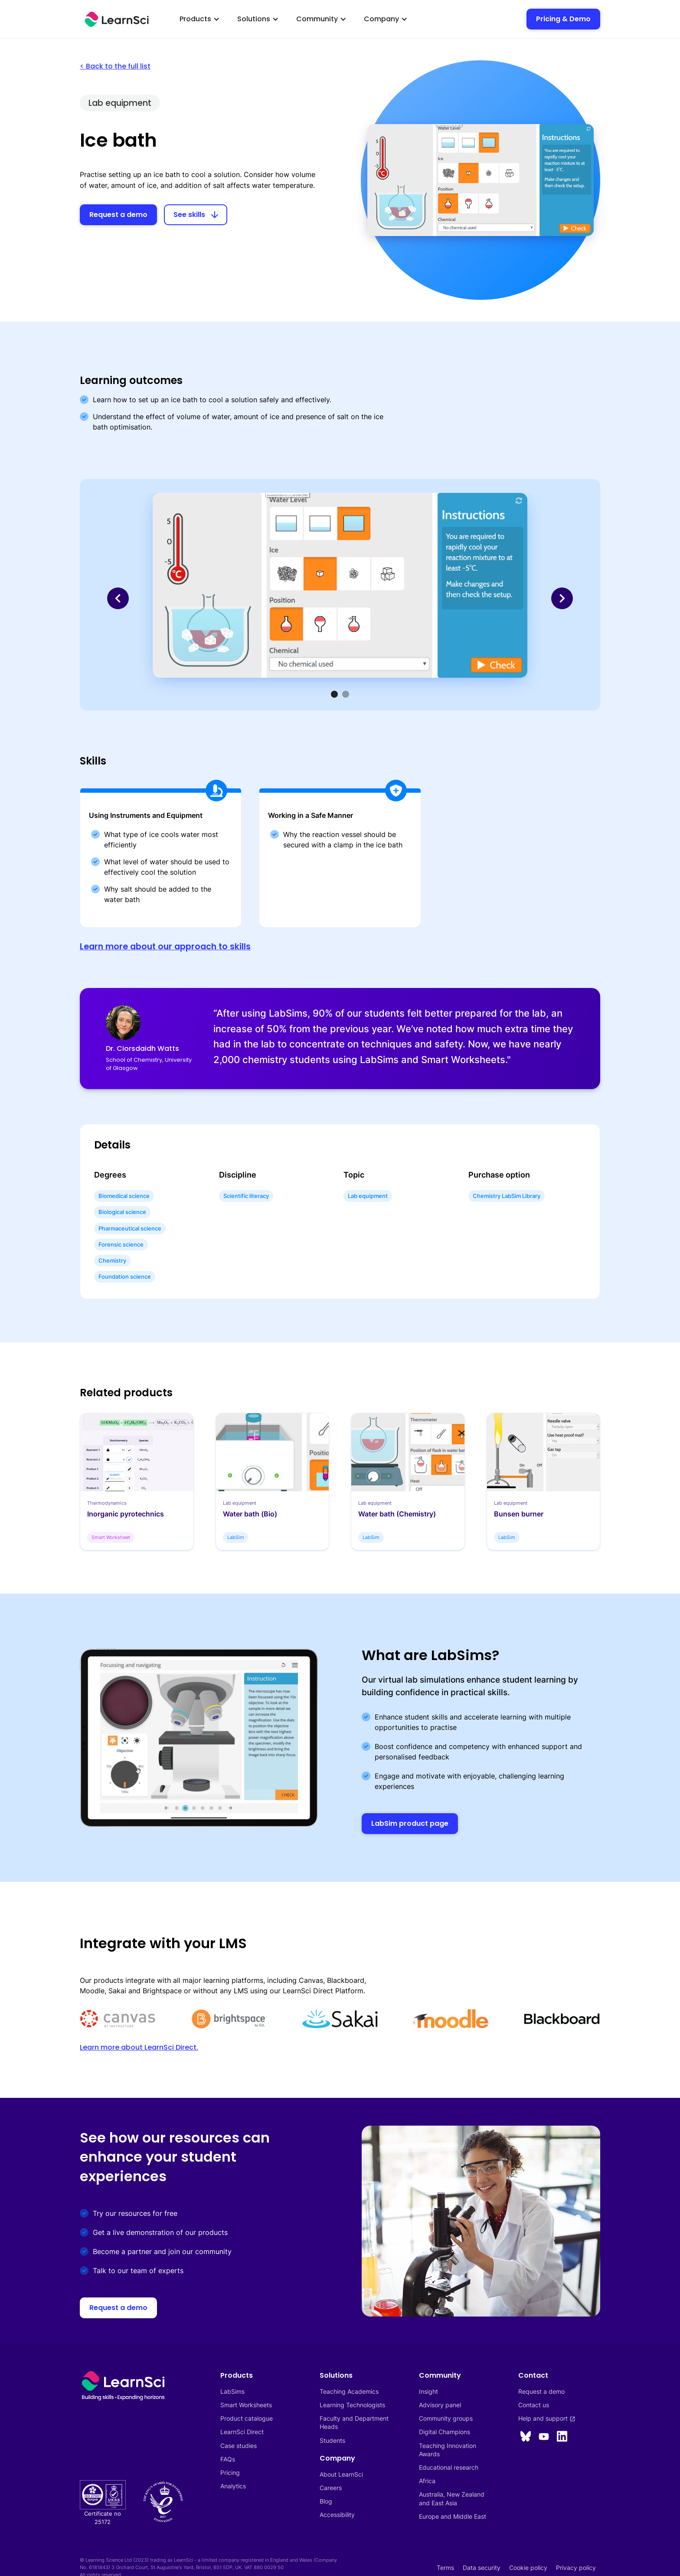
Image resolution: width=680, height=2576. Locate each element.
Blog (326, 2501)
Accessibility (337, 2514)
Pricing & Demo (563, 19)
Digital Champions (444, 2431)
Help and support (546, 2418)
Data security (481, 2567)
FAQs (227, 2459)
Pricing (230, 2472)
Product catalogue (246, 2418)
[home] (116, 19)
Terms (445, 2567)
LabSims (232, 2391)
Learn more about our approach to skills (165, 946)
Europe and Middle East (452, 2516)
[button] (200, 19)
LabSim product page (409, 1823)
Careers (331, 2487)
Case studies (238, 2445)
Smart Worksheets (246, 2405)
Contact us (533, 2405)
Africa (427, 2480)
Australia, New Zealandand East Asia (451, 2498)
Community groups (446, 2418)
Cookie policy (528, 2567)
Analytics (233, 2486)
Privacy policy (576, 2567)
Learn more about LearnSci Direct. (139, 2047)
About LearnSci (341, 2474)
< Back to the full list (115, 66)
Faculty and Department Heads (355, 2422)
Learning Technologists (352, 2405)
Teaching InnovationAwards (447, 2450)
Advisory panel (440, 2405)
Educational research (448, 2467)
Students (332, 2440)
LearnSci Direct (242, 2431)
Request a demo (118, 215)
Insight (428, 2391)
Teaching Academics (349, 2391)
